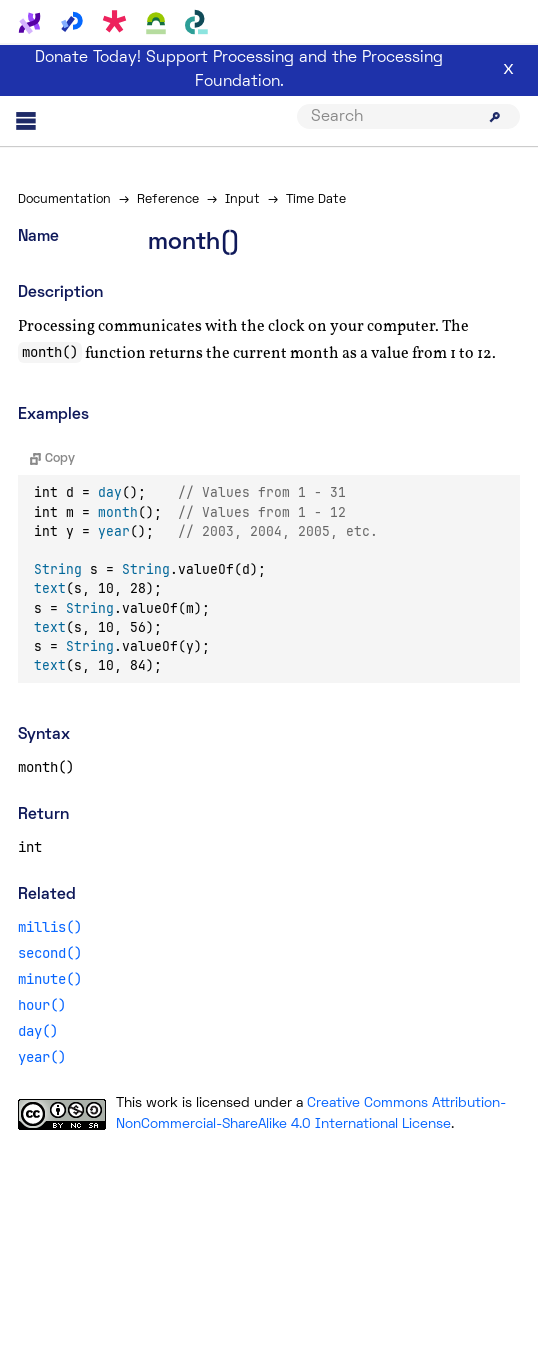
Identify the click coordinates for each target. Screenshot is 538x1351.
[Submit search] (495, 117)
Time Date (316, 200)
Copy (52, 459)
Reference (168, 200)
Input (242, 200)
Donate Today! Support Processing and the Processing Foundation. (239, 70)
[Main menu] (26, 121)
